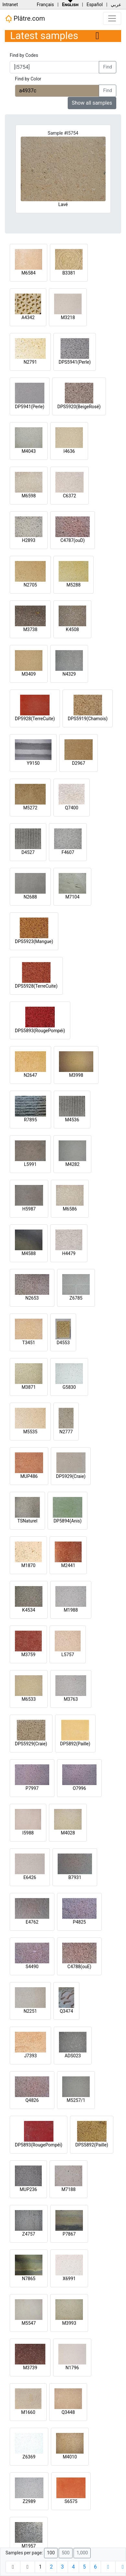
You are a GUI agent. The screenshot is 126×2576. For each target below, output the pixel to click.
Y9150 (33, 763)
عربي (116, 4)
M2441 (68, 1565)
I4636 (69, 451)
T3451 (28, 1342)
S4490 (32, 1966)
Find (107, 67)
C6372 (69, 495)
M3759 (28, 1654)
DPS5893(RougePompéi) (40, 1030)
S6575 (70, 2501)
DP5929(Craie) (71, 1476)
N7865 (28, 2278)
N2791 (30, 362)
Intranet (10, 4)
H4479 (68, 1253)
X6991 (69, 2278)
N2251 (30, 2011)
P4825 (79, 1922)
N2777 (66, 1431)
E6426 (29, 1877)
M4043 (29, 451)
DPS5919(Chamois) (88, 718)
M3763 (71, 1699)
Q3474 (66, 2011)
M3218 (68, 317)
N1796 (72, 2367)
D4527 (28, 852)
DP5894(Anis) (67, 1520)
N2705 (30, 584)
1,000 (82, 2553)
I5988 (28, 1832)
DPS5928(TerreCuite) (36, 986)
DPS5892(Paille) (91, 2144)
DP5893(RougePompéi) (38, 2144)
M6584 (28, 272)
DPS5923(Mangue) (34, 941)
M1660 (28, 2412)
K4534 (28, 1610)
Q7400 (71, 807)
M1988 (71, 1610)
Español (94, 4)
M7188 (69, 2189)
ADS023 (72, 2055)
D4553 (63, 1342)
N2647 (30, 1075)
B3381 (68, 272)
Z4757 (28, 2234)
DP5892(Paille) (75, 1743)
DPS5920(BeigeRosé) (79, 406)
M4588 (29, 1253)
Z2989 (29, 2501)
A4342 (28, 317)
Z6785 (76, 1298)
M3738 (30, 629)
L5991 (30, 1164)
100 (51, 2553)
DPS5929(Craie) (31, 1743)
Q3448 (68, 2412)
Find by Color (28, 78)
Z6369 (29, 2456)
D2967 (78, 763)
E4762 (32, 1922)
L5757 (67, 1654)
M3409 (29, 674)
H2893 (28, 540)
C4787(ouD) (72, 540)
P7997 (32, 1788)
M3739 (30, 2367)
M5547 (29, 2323)
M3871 (29, 1387)
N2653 (32, 1298)
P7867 (69, 2234)
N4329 (69, 674)
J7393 (30, 2055)
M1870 (28, 1565)
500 (65, 2553)
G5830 (69, 1387)
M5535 (30, 1431)
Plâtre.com (25, 19)
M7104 (72, 896)
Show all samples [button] (92, 103)
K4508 (72, 629)
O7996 (79, 1788)
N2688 (30, 896)
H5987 (29, 1208)
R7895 (30, 1119)
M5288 (73, 584)
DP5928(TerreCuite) (35, 718)
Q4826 (32, 2100)
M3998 (76, 1075)
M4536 (72, 1119)
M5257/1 (76, 2100)
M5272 (30, 807)
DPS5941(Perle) (75, 362)
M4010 (70, 2456)
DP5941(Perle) (29, 406)
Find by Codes (24, 55)
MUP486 (29, 1476)
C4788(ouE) (79, 1966)
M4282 (72, 1164)
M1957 (29, 2546)
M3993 (69, 2323)
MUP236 (28, 2189)
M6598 (29, 495)
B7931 (74, 1877)
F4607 (68, 852)
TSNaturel (27, 1520)
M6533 (29, 1699)
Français (45, 4)
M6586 (70, 1208)
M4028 (68, 1832)
